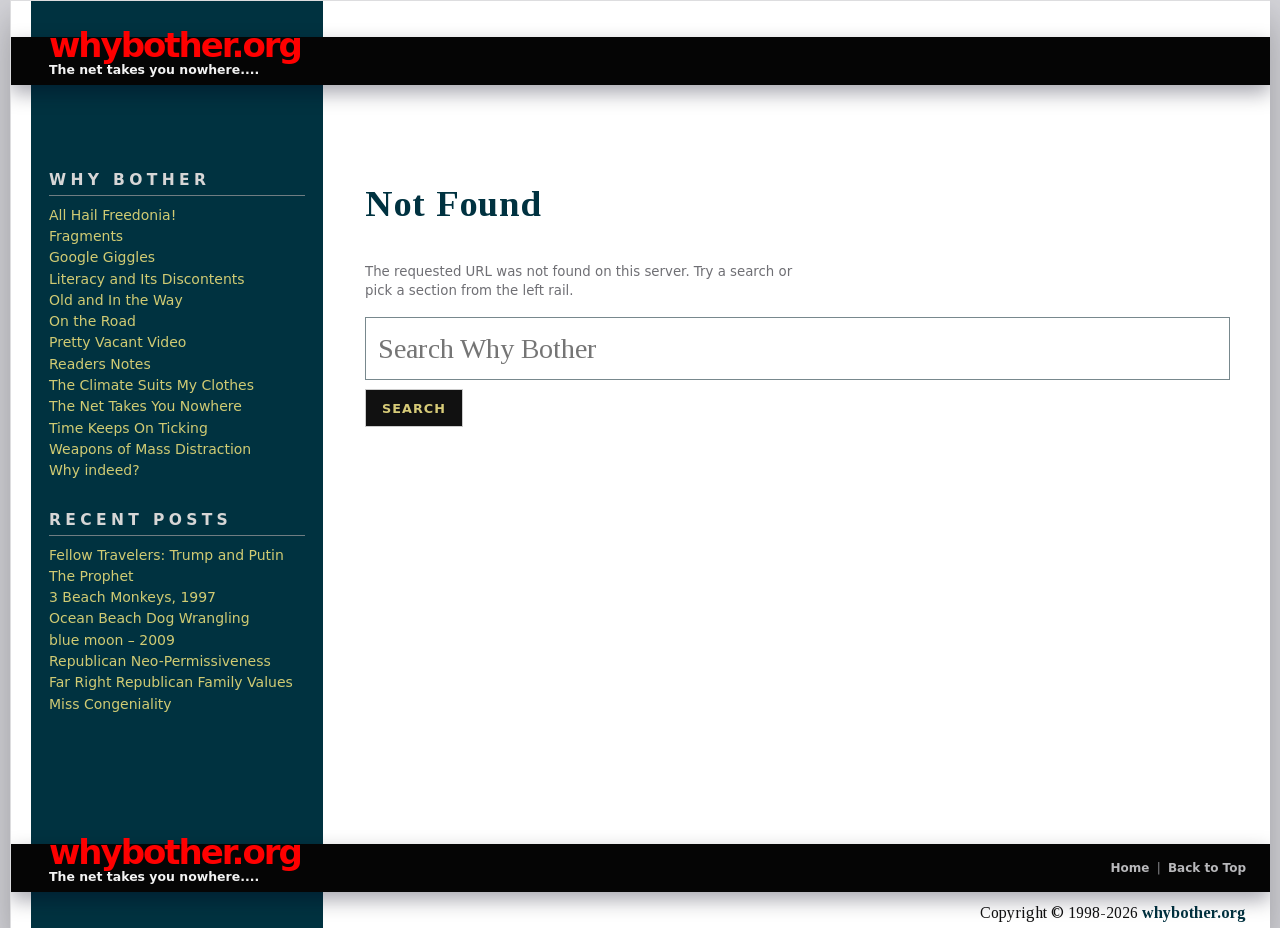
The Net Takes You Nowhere (145, 406)
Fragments (86, 236)
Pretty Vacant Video (117, 342)
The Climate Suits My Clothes (151, 385)
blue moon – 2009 (112, 640)
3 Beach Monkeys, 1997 (132, 597)
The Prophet (91, 576)
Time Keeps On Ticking (128, 428)
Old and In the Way (116, 300)
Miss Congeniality (110, 704)
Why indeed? (94, 470)
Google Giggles (102, 257)
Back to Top (1207, 868)
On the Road (92, 321)
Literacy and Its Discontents (147, 279)
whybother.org (165, 45)
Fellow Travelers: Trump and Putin (166, 555)
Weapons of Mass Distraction (150, 449)
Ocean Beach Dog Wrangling (149, 618)
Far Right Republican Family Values (171, 682)
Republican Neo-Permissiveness (160, 661)
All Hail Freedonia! (112, 215)
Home (1130, 868)
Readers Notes (100, 364)
